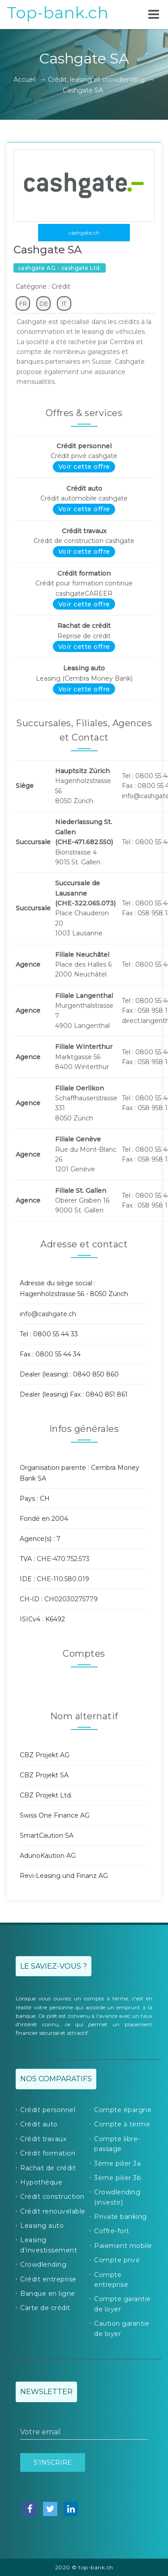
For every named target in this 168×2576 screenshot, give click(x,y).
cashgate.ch (84, 232)
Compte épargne (122, 2110)
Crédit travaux (43, 2139)
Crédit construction (52, 2197)
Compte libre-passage (117, 2144)
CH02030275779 (71, 1599)
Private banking (120, 2217)
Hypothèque (41, 2182)
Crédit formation (47, 2153)
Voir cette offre (84, 467)
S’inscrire (52, 2462)
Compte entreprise (111, 2280)
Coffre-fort (111, 2231)
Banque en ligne (47, 2294)
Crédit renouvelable (53, 2211)
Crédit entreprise (48, 2279)
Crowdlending (43, 2264)
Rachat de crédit (48, 2168)
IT (64, 303)
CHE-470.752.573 (63, 1559)
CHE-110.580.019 (63, 1579)
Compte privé (117, 2260)
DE (43, 303)
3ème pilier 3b (117, 2178)
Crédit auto (39, 2124)
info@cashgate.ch (48, 1314)
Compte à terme (122, 2124)
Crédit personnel (47, 2110)
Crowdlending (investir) (117, 2197)
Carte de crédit (45, 2308)
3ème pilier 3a (117, 2163)
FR (23, 303)
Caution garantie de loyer (121, 2328)
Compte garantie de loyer (122, 2304)
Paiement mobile (123, 2246)
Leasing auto (42, 2226)
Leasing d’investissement (48, 2245)
